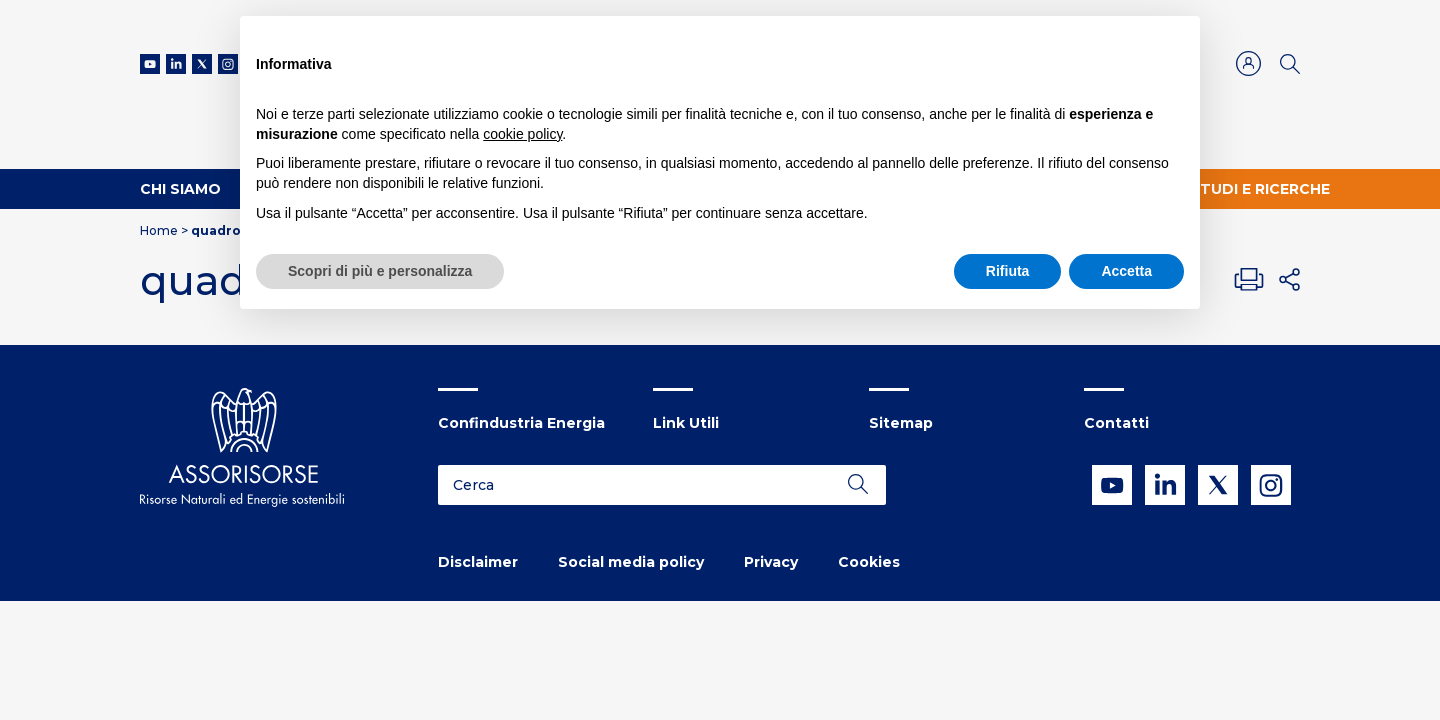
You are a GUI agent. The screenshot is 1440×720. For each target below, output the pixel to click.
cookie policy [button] (522, 134)
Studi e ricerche (1260, 189)
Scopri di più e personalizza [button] (380, 271)
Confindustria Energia (521, 423)
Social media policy (631, 562)
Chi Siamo (180, 189)
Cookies (869, 562)
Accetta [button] (1126, 271)
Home (159, 230)
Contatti (1116, 423)
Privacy (771, 562)
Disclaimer (478, 562)
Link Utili (686, 423)
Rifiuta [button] (1008, 271)
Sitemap (901, 423)
